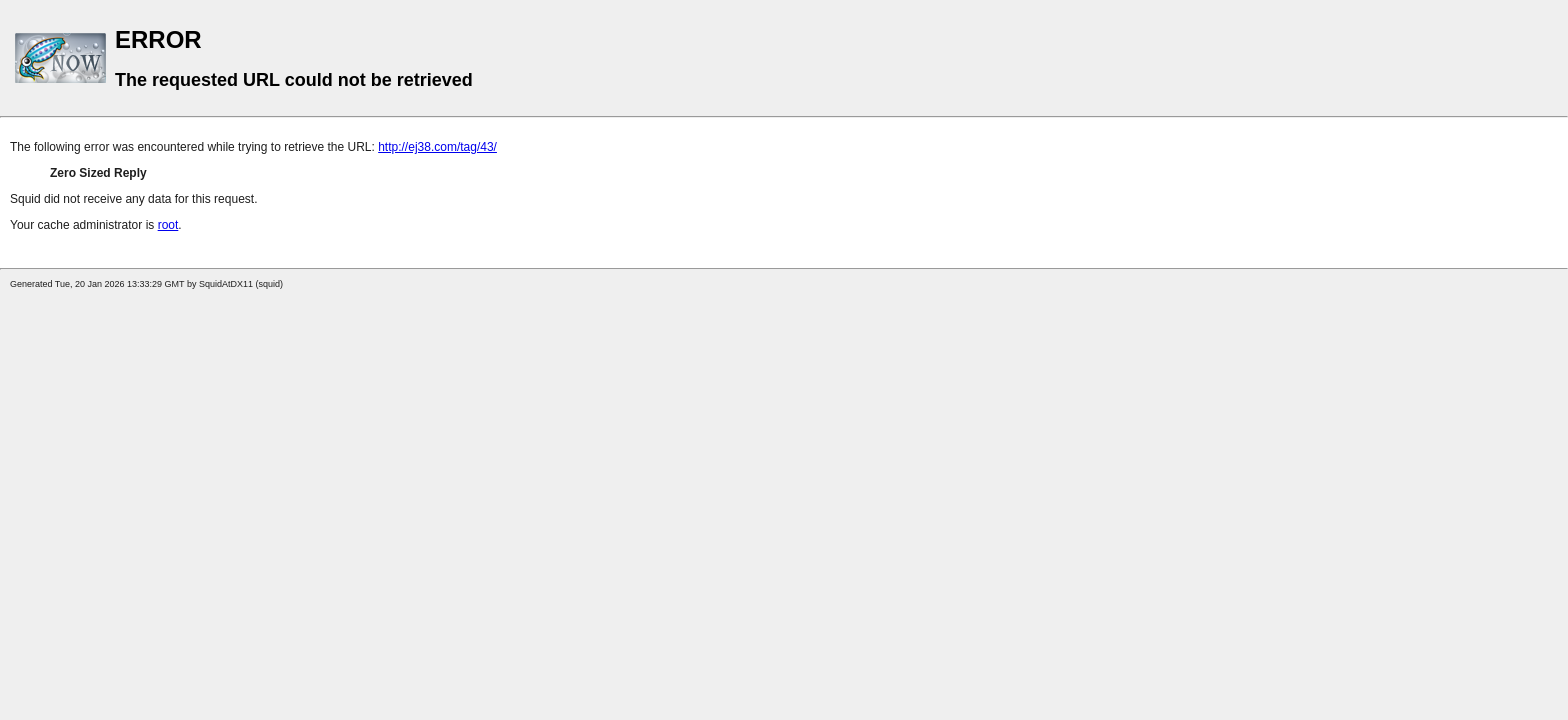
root (168, 225)
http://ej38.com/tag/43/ (437, 147)
